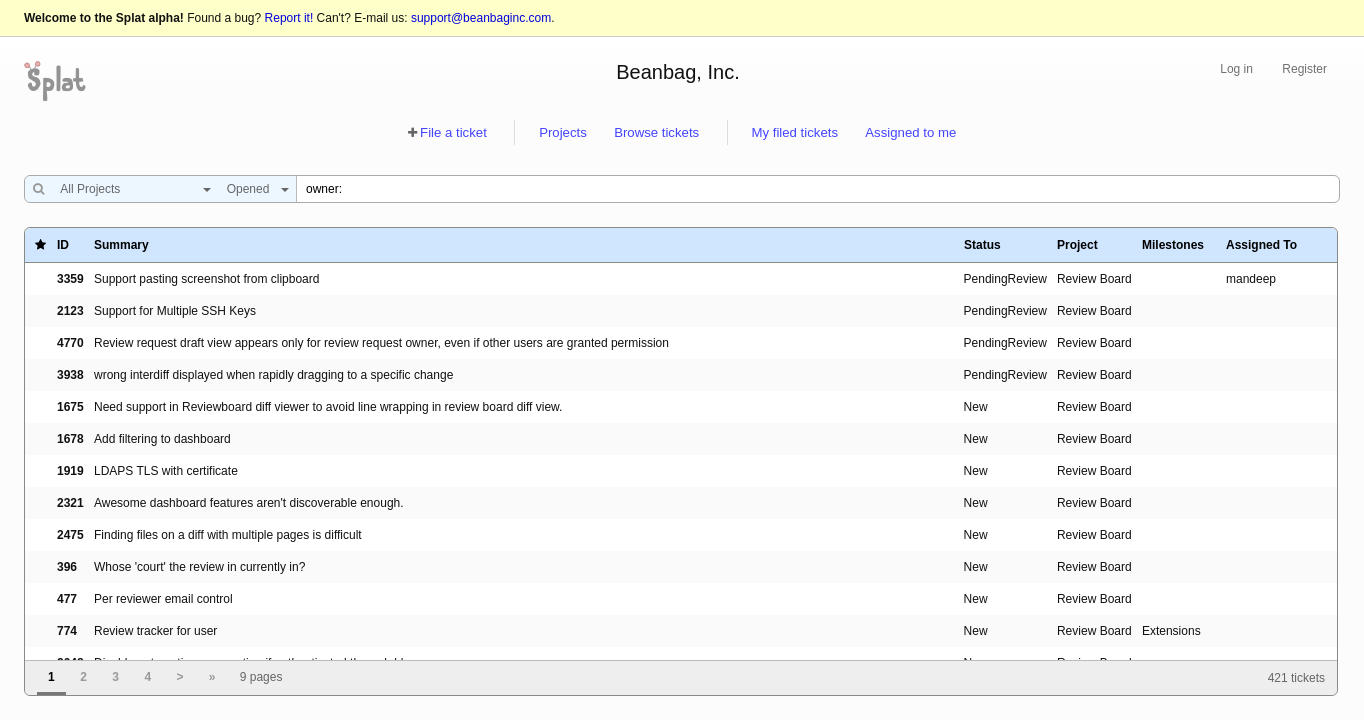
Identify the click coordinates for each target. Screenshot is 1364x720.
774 (67, 631)
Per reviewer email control (163, 599)
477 (67, 599)
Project (1077, 245)
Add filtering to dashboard (162, 439)
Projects (563, 132)
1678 (70, 439)
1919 (70, 471)
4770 (70, 343)
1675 (70, 407)
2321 (70, 503)
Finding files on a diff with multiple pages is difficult (228, 535)
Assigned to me (910, 132)
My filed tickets (795, 132)
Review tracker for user (155, 631)
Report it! (289, 18)
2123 (70, 311)
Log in (1236, 69)
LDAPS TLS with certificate (166, 471)
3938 (70, 375)
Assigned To (1261, 245)
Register (1304, 69)
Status (982, 245)
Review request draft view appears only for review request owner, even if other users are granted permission (381, 343)
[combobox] (130, 189)
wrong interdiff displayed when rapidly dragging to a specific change (273, 375)
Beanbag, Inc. (677, 72)
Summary (121, 245)
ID (63, 245)
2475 (70, 535)
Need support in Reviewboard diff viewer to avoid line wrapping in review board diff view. (328, 407)
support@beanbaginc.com (481, 18)
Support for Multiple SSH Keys (175, 311)
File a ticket (453, 132)
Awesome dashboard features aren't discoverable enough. (249, 503)
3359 (70, 279)
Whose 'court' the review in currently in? (199, 567)
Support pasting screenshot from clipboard (206, 279)
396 (67, 567)
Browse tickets (656, 132)
